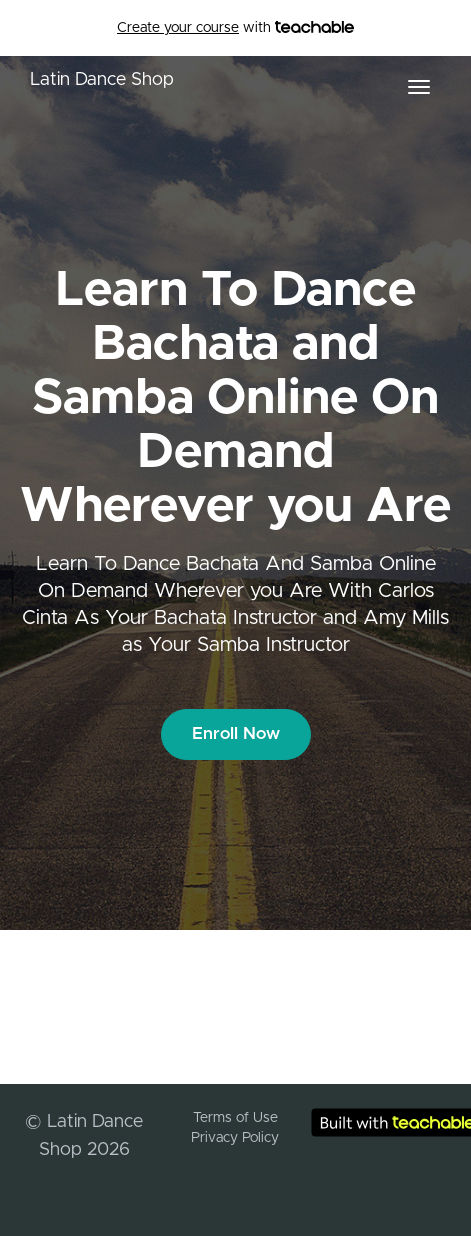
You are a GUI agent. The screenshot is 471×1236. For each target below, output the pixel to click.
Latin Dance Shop (102, 80)
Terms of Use (235, 1118)
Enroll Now (236, 733)
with (235, 28)
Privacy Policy (235, 1138)
